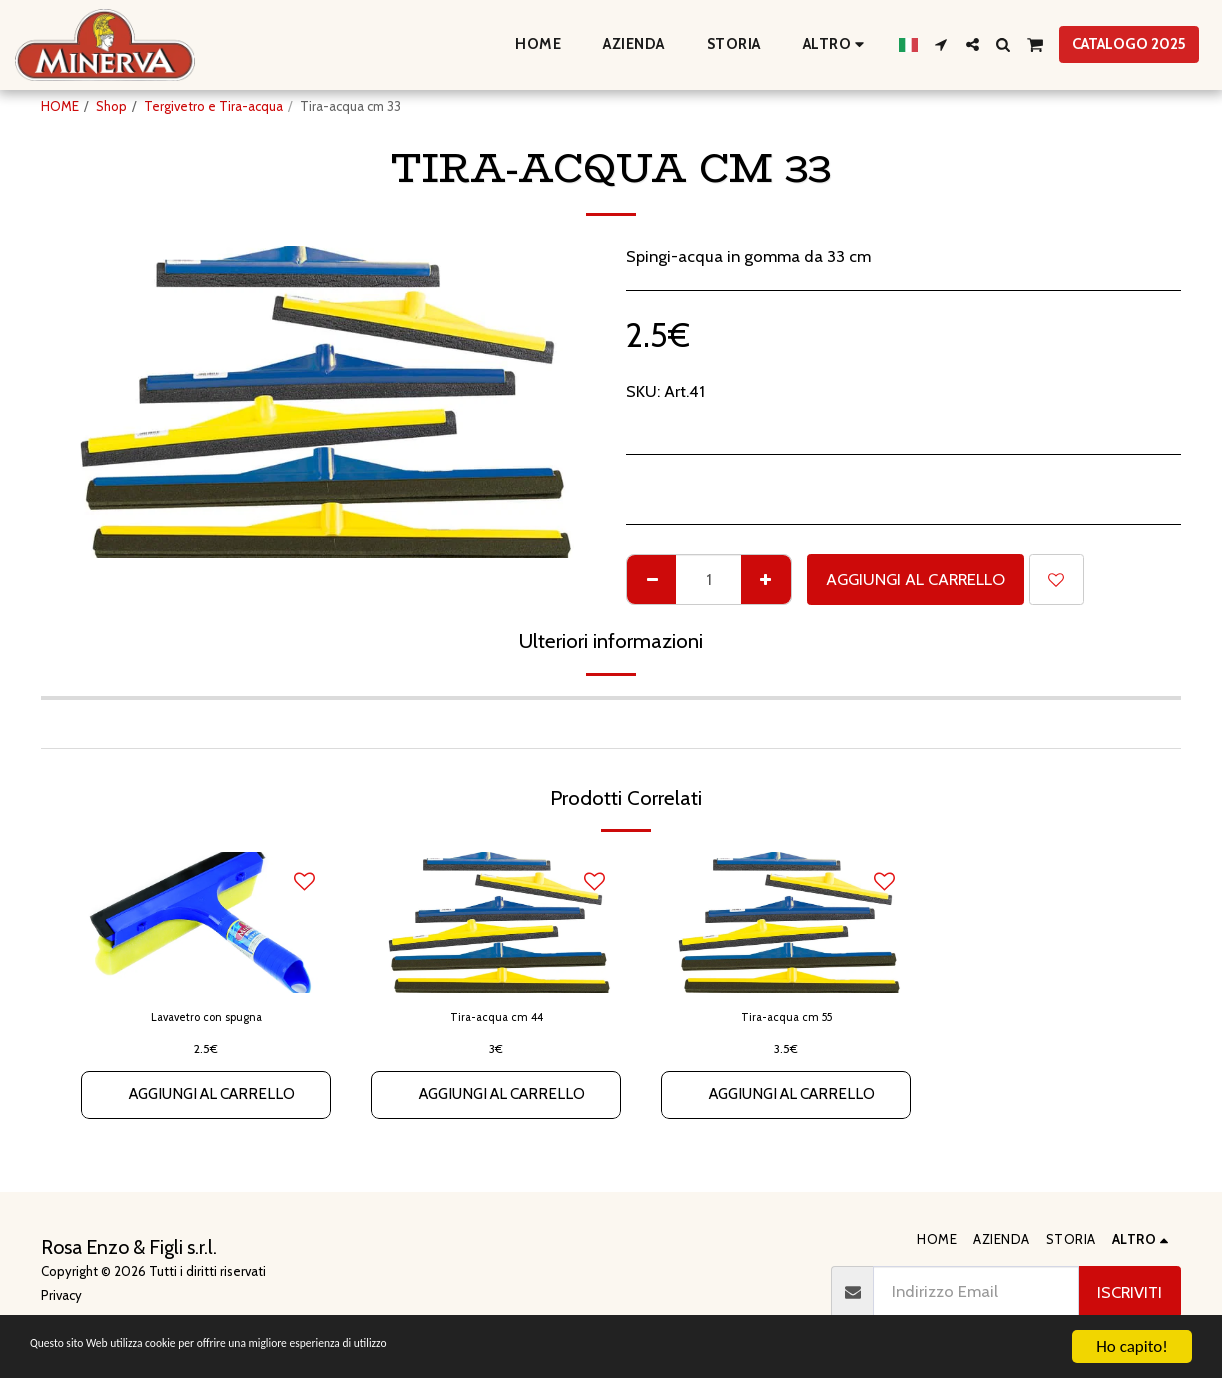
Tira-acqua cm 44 (496, 1018)
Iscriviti (1129, 1292)
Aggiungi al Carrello (915, 579)
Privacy (61, 1295)
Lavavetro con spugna (206, 1018)
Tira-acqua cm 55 (786, 1018)
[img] (206, 922)
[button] (941, 44)
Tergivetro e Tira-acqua (213, 106)
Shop (111, 106)
